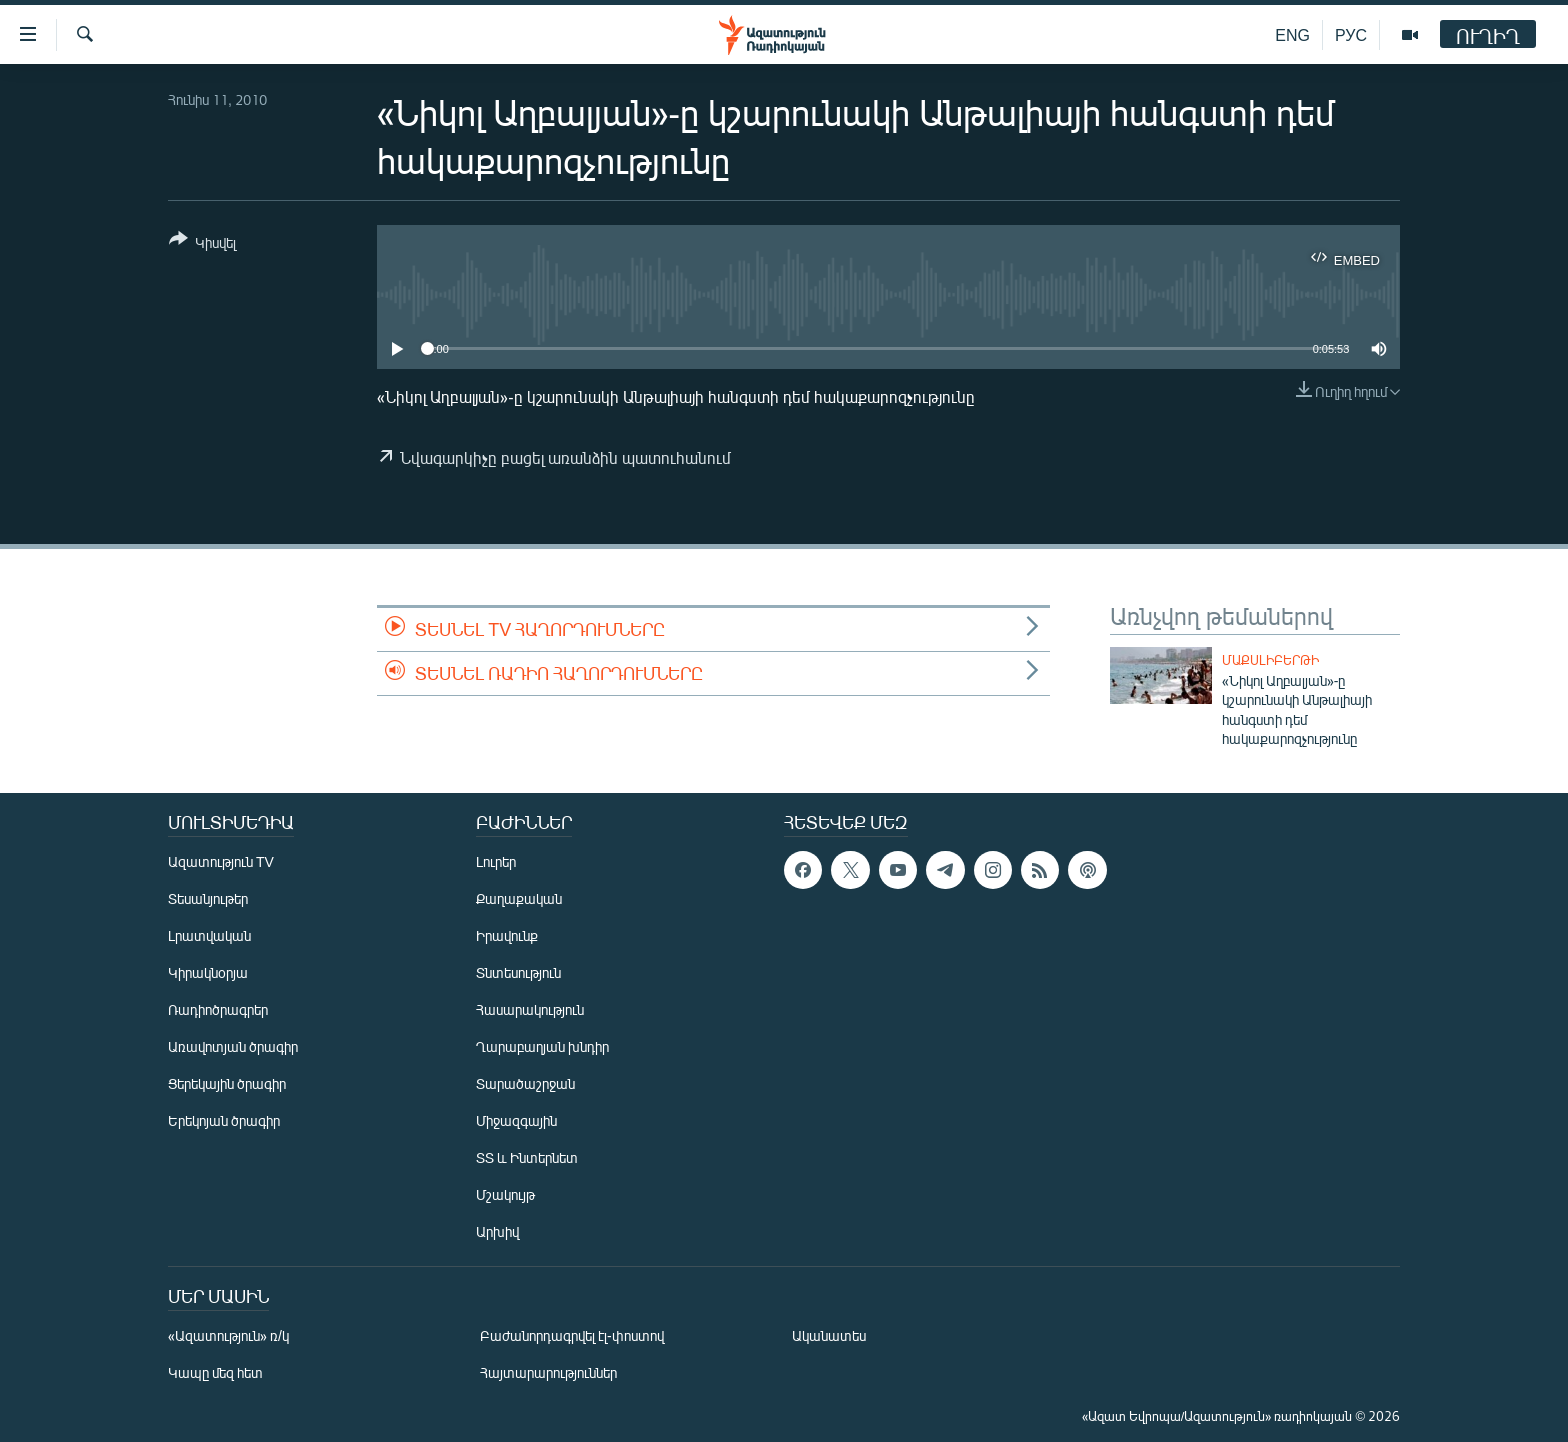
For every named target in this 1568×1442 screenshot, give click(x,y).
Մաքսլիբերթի (1270, 660)
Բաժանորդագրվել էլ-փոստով (572, 1335)
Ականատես (829, 1335)
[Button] (202, 244)
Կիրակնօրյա (208, 972)
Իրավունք (507, 935)
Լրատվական (209, 935)
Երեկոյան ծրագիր (224, 1120)
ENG (1292, 34)
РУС (1351, 34)
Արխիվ (497, 1231)
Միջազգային (516, 1120)
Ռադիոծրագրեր (218, 1009)
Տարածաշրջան (525, 1083)
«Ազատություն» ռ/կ (228, 1335)
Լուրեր (496, 861)
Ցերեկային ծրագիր (227, 1083)
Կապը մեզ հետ (215, 1372)
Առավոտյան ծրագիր (233, 1046)
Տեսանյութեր (208, 898)
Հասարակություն (530, 1009)
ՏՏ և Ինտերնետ (527, 1157)
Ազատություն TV (221, 861)
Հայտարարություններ (548, 1372)
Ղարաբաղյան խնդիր (542, 1046)
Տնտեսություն (518, 972)
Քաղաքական (519, 898)
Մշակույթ (505, 1194)
